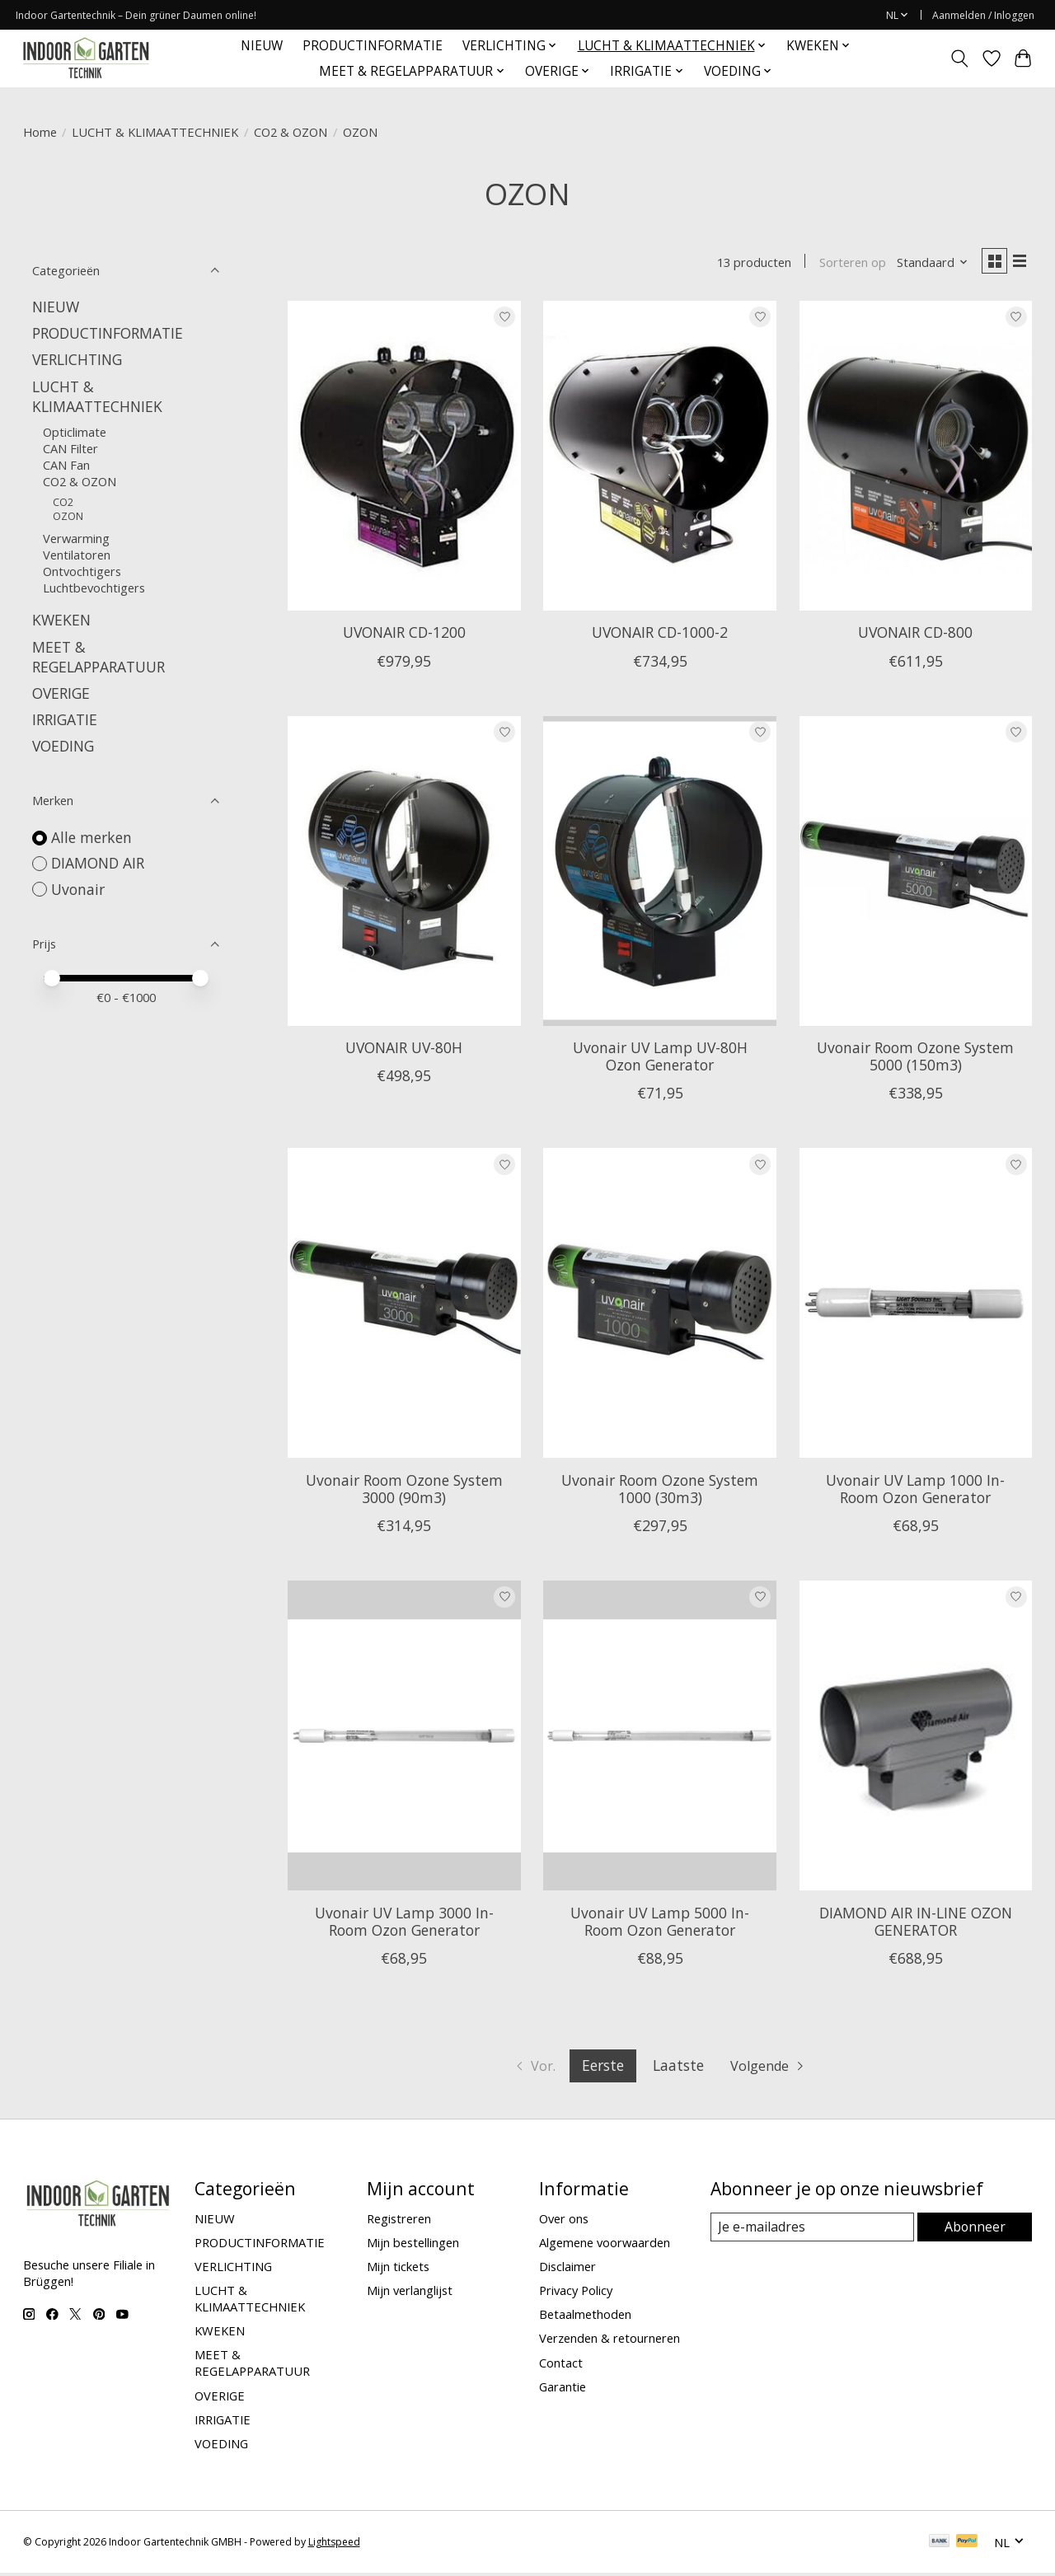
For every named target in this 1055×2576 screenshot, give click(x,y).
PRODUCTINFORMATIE (372, 45)
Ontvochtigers (82, 571)
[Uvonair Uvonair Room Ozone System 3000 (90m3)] (404, 1306)
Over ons (563, 2221)
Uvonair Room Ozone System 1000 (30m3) (659, 1491)
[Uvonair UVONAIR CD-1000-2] (659, 459)
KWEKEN (61, 620)
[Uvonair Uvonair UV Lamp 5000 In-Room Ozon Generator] (659, 1739)
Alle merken (91, 837)
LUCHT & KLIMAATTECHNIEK (155, 132)
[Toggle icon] (959, 58)
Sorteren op (846, 263)
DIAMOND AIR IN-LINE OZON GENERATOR (915, 1924)
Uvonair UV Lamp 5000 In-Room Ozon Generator (659, 1924)
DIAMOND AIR (97, 863)
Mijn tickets (398, 2269)
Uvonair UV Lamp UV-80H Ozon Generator (660, 1059)
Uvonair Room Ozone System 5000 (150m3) (915, 1059)
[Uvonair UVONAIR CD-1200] (404, 459)
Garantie (562, 2390)
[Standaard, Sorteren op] (926, 263)
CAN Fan (66, 465)
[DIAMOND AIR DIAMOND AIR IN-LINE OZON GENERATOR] (916, 1739)
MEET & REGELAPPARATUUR (98, 657)
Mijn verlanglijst (409, 2293)
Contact (561, 2366)
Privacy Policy (575, 2293)
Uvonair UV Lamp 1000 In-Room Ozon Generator (915, 1491)
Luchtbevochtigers (94, 587)
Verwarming (76, 538)
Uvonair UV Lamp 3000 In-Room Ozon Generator (404, 1924)
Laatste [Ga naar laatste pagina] (677, 2068)
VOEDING (63, 746)
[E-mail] (812, 2231)
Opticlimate (74, 432)
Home (40, 132)
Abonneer (975, 2230)
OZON (68, 516)
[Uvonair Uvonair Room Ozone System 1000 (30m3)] (659, 1306)
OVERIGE (61, 693)
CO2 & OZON (290, 132)
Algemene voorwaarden (604, 2245)
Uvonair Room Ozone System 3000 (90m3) (404, 1491)
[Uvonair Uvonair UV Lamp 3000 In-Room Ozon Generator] (404, 1739)
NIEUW (262, 45)
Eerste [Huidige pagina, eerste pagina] (602, 2068)
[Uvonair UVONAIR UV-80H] (404, 874)
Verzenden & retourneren (609, 2341)
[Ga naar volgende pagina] (772, 2069)
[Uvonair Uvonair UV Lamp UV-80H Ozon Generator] (659, 874)
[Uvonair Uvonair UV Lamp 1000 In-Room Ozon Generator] (916, 1306)
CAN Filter (70, 448)
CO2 (63, 502)
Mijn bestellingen (413, 2245)
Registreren (399, 2221)
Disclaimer (567, 2269)
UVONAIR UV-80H (403, 1051)
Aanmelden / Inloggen (983, 15)
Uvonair (78, 889)
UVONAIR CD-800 (915, 635)
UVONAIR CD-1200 (404, 635)
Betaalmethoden (585, 2317)
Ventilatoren (76, 554)
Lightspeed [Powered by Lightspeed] (334, 2545)
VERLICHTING (77, 359)
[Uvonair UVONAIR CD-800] (916, 459)
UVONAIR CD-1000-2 (660, 635)
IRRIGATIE (64, 719)
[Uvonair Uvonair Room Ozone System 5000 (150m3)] (916, 874)
